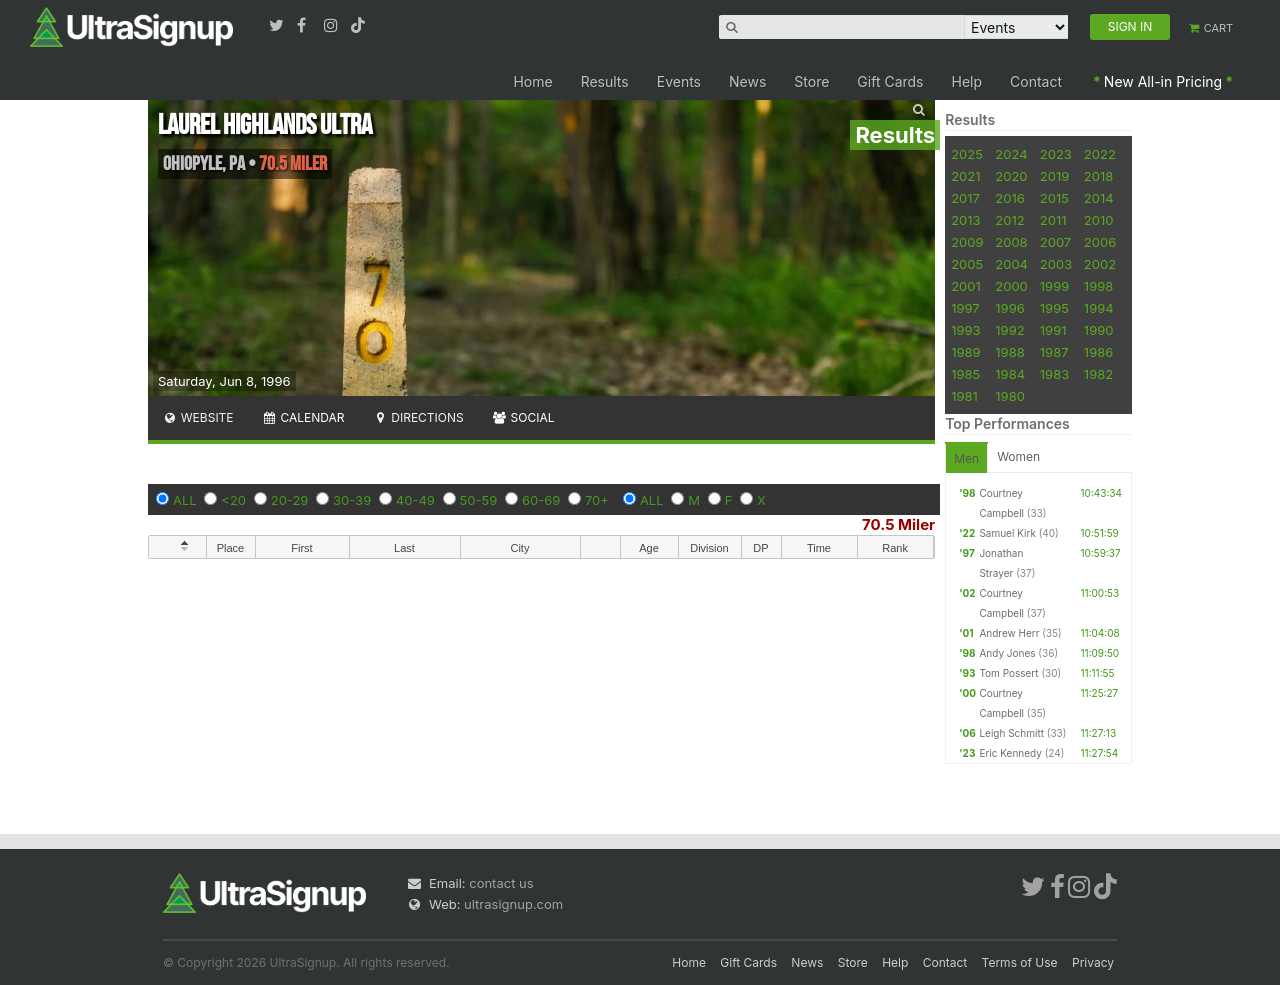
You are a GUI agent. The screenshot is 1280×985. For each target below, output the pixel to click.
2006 (1100, 242)
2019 (1054, 176)
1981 (964, 396)
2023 (1056, 154)
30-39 (352, 500)
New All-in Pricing (1163, 81)
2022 (1100, 154)
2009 (967, 242)
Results (605, 81)
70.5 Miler (898, 524)
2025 (967, 154)
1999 (1054, 286)
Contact (1036, 81)
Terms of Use (1020, 962)
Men (966, 458)
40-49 (415, 500)
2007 (1055, 242)
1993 (965, 330)
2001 (966, 286)
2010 (1099, 220)
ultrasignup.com (513, 904)
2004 (1011, 264)
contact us (501, 883)
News (747, 81)
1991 (1053, 330)
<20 (233, 500)
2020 (1011, 176)
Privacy (1093, 962)
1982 (1098, 374)
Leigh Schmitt (1011, 733)
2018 (1098, 176)
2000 (1011, 286)
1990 (1099, 330)
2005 (967, 264)
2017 (965, 198)
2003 (1056, 264)
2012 (1009, 220)
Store (811, 81)
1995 (1054, 308)
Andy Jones (1007, 653)
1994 (1099, 308)
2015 (1054, 198)
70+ (597, 500)
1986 (1098, 352)
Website (198, 417)
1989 (965, 352)
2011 (1053, 220)
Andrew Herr (1009, 633)
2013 (965, 220)
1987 (1054, 352)
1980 (1010, 396)
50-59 (479, 500)
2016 (1009, 198)
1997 (965, 308)
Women (1018, 456)
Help (967, 81)
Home (532, 81)
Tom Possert (1008, 673)
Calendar (303, 417)
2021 (965, 176)
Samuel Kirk (1007, 533)
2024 (1011, 154)
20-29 (290, 500)
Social (523, 417)
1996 (1009, 308)
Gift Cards (890, 81)
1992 (1009, 330)
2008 (1011, 242)
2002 (1100, 264)
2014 (1099, 198)
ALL (185, 500)
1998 (1098, 286)
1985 (965, 374)
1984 (1010, 374)
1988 (1009, 352)
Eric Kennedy (1010, 753)
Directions (417, 417)
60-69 (541, 500)
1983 (1054, 374)
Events (679, 81)
